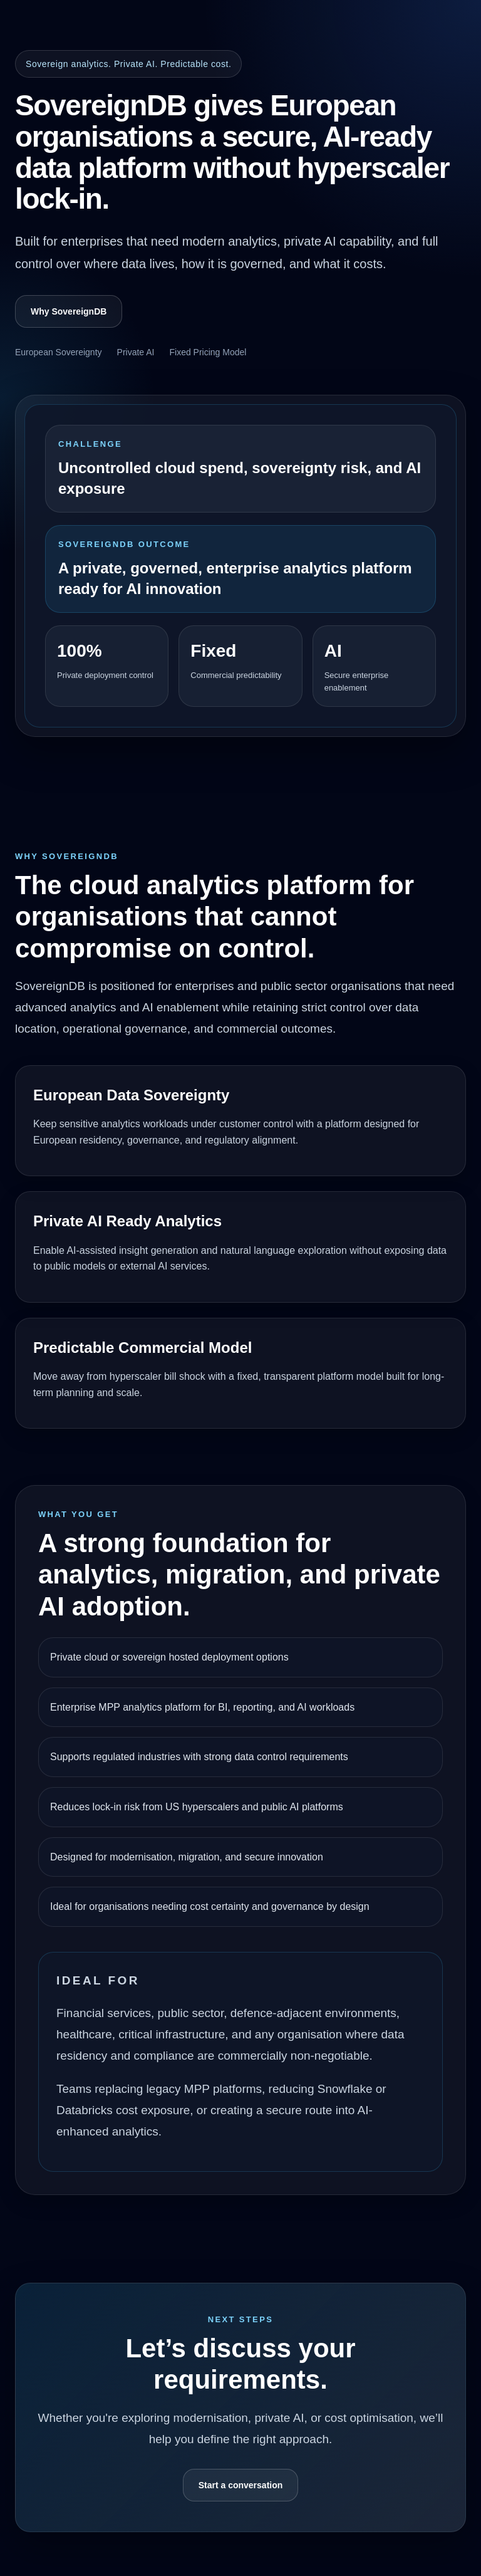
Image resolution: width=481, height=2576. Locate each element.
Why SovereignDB (68, 311)
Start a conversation (241, 2485)
